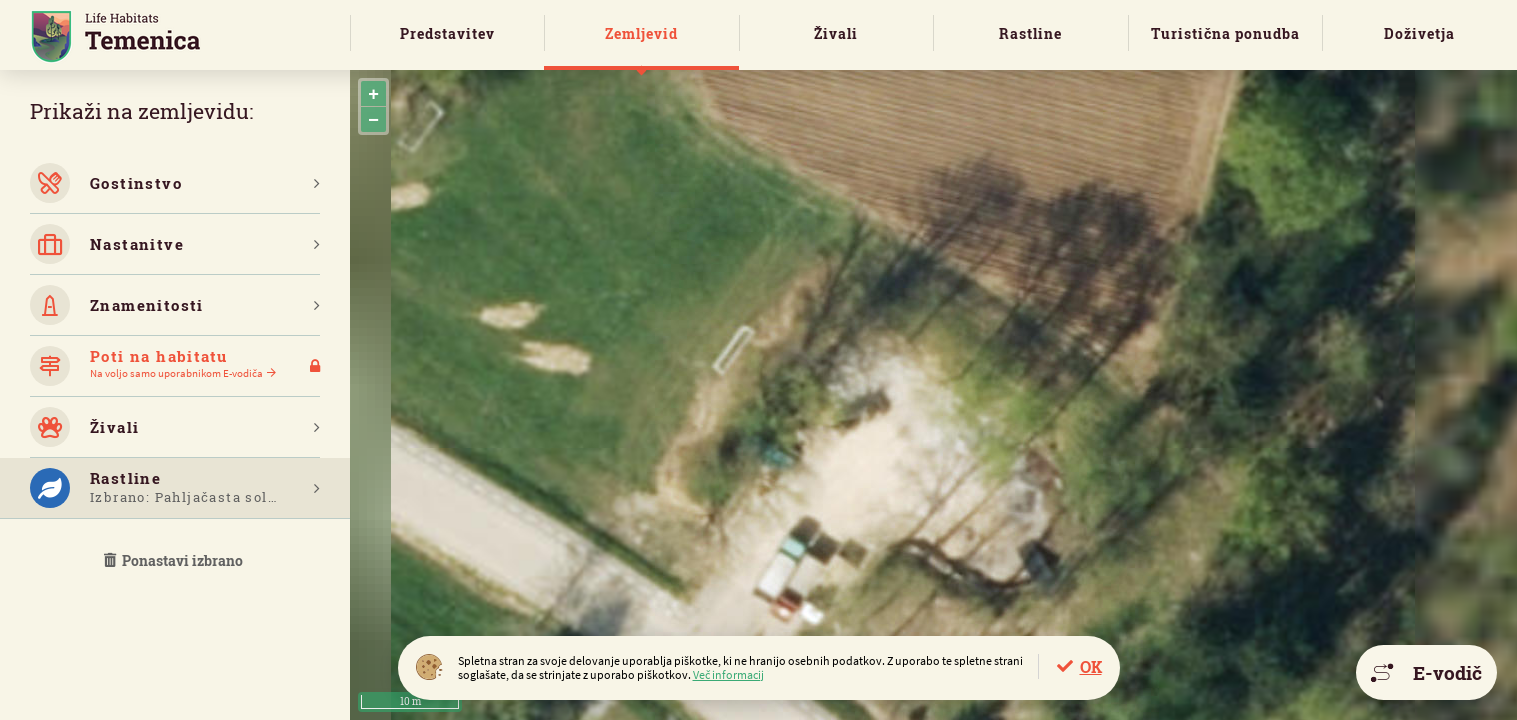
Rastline (1030, 33)
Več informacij (728, 674)
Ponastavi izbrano (175, 560)
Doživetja (1419, 33)
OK (1091, 666)
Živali (836, 33)
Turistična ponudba (1225, 33)
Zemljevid (641, 33)
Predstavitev (447, 33)
